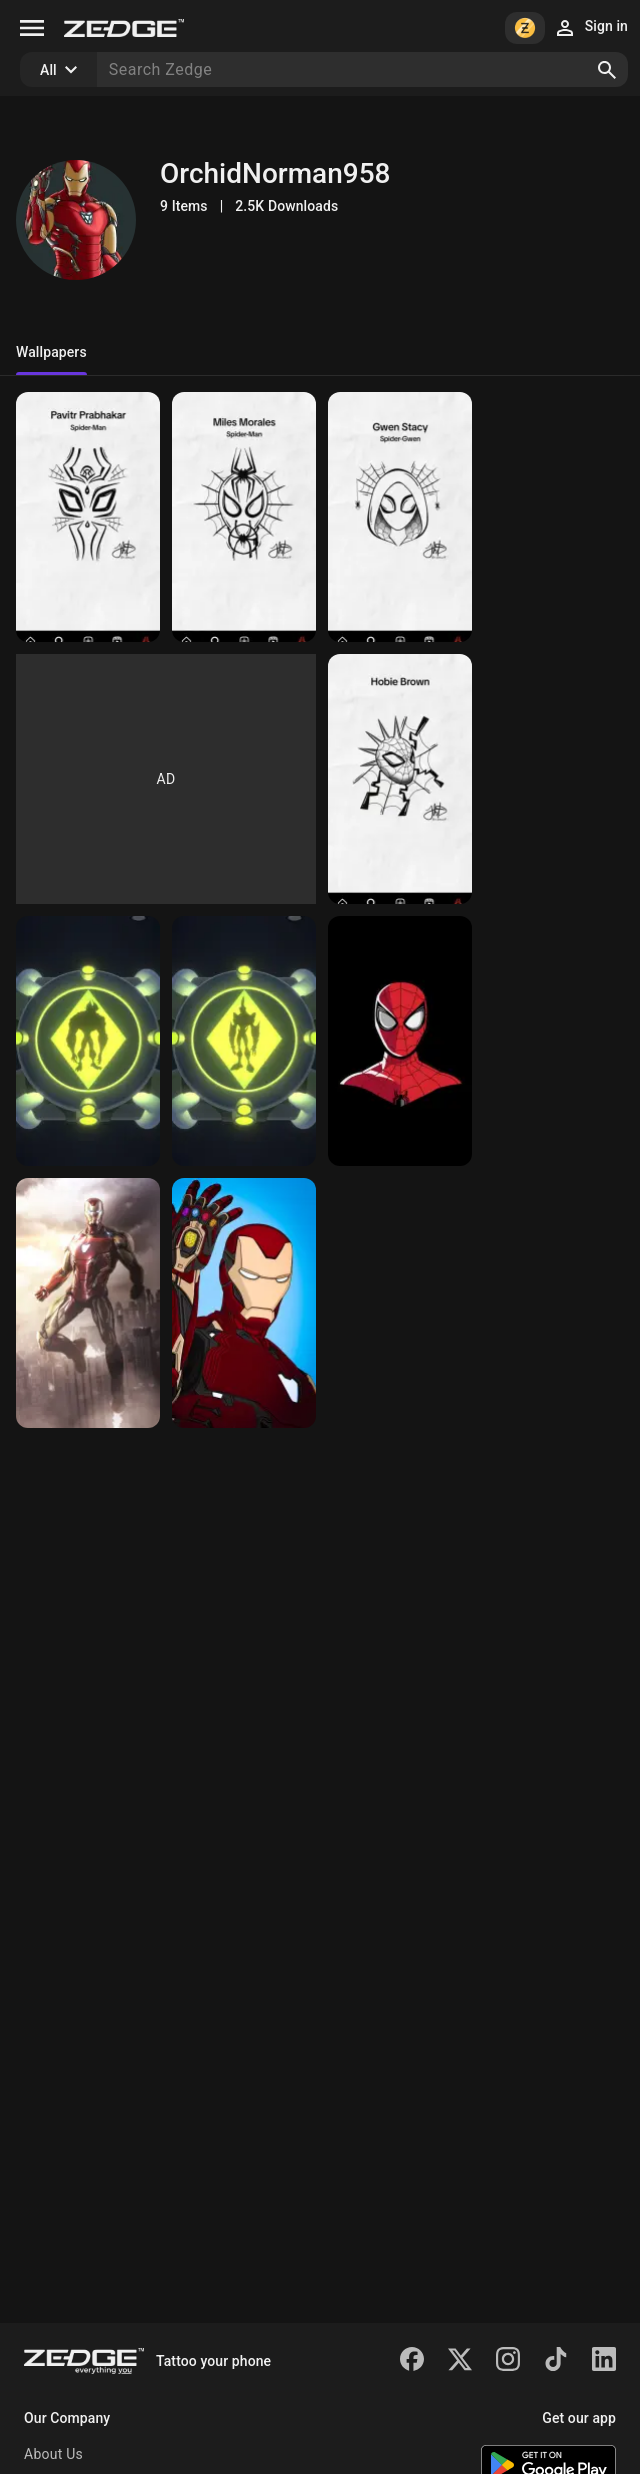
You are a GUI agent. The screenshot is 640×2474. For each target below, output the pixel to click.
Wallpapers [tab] (51, 352)
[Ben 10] (244, 1041)
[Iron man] (400, 1303)
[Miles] (244, 517)
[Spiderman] (88, 517)
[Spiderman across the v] (88, 1041)
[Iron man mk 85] (244, 1303)
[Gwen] (400, 779)
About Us (53, 2454)
